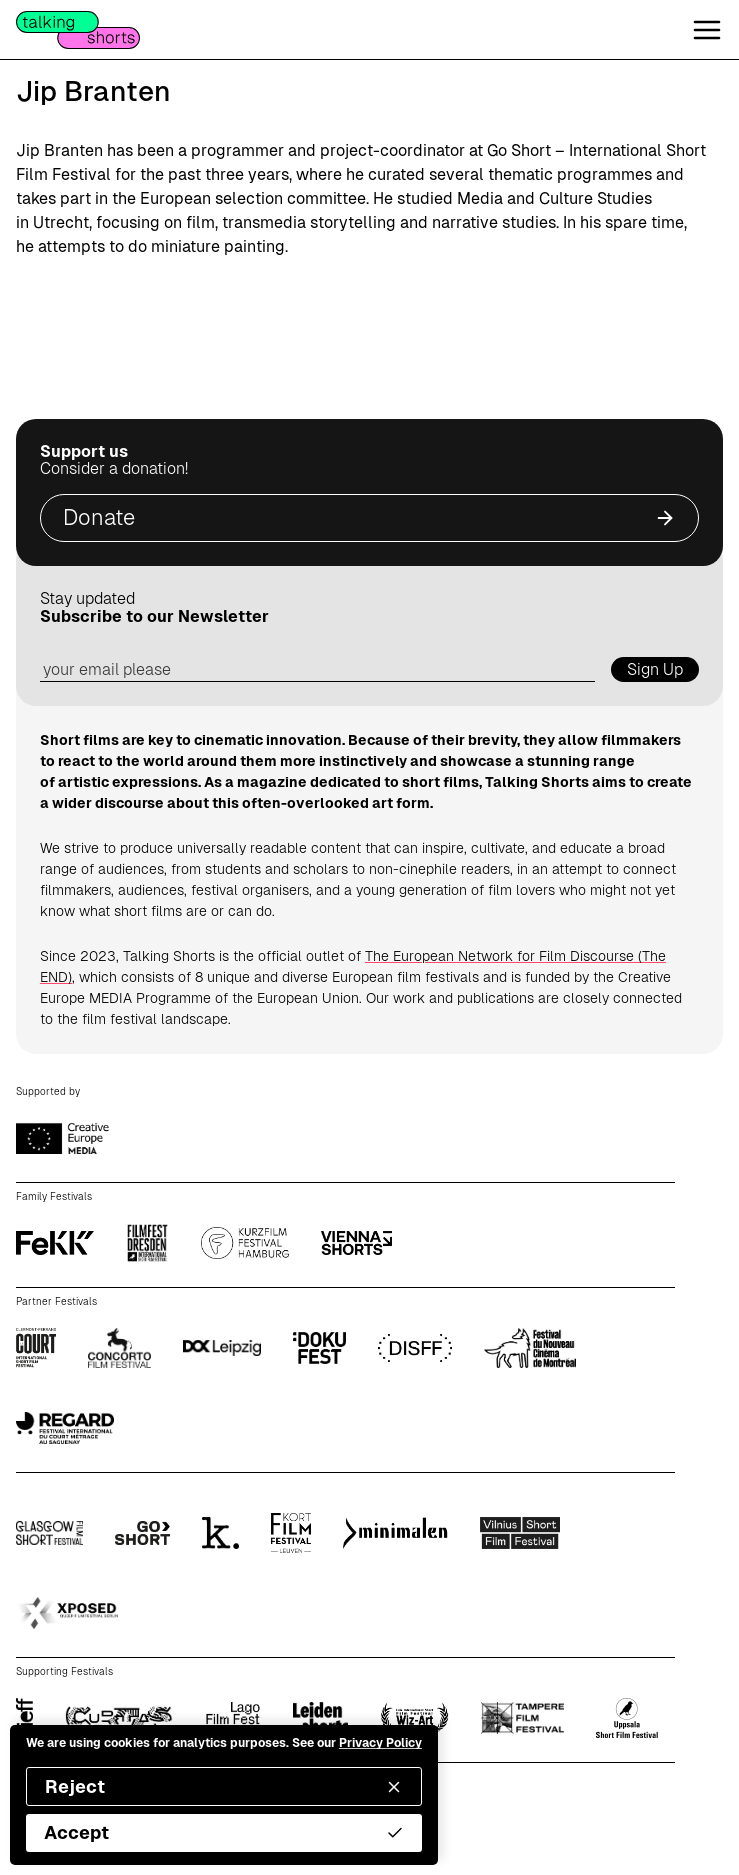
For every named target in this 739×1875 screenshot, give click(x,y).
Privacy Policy (380, 1743)
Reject (224, 1786)
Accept (224, 1832)
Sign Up (655, 669)
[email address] (317, 669)
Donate (369, 517)
